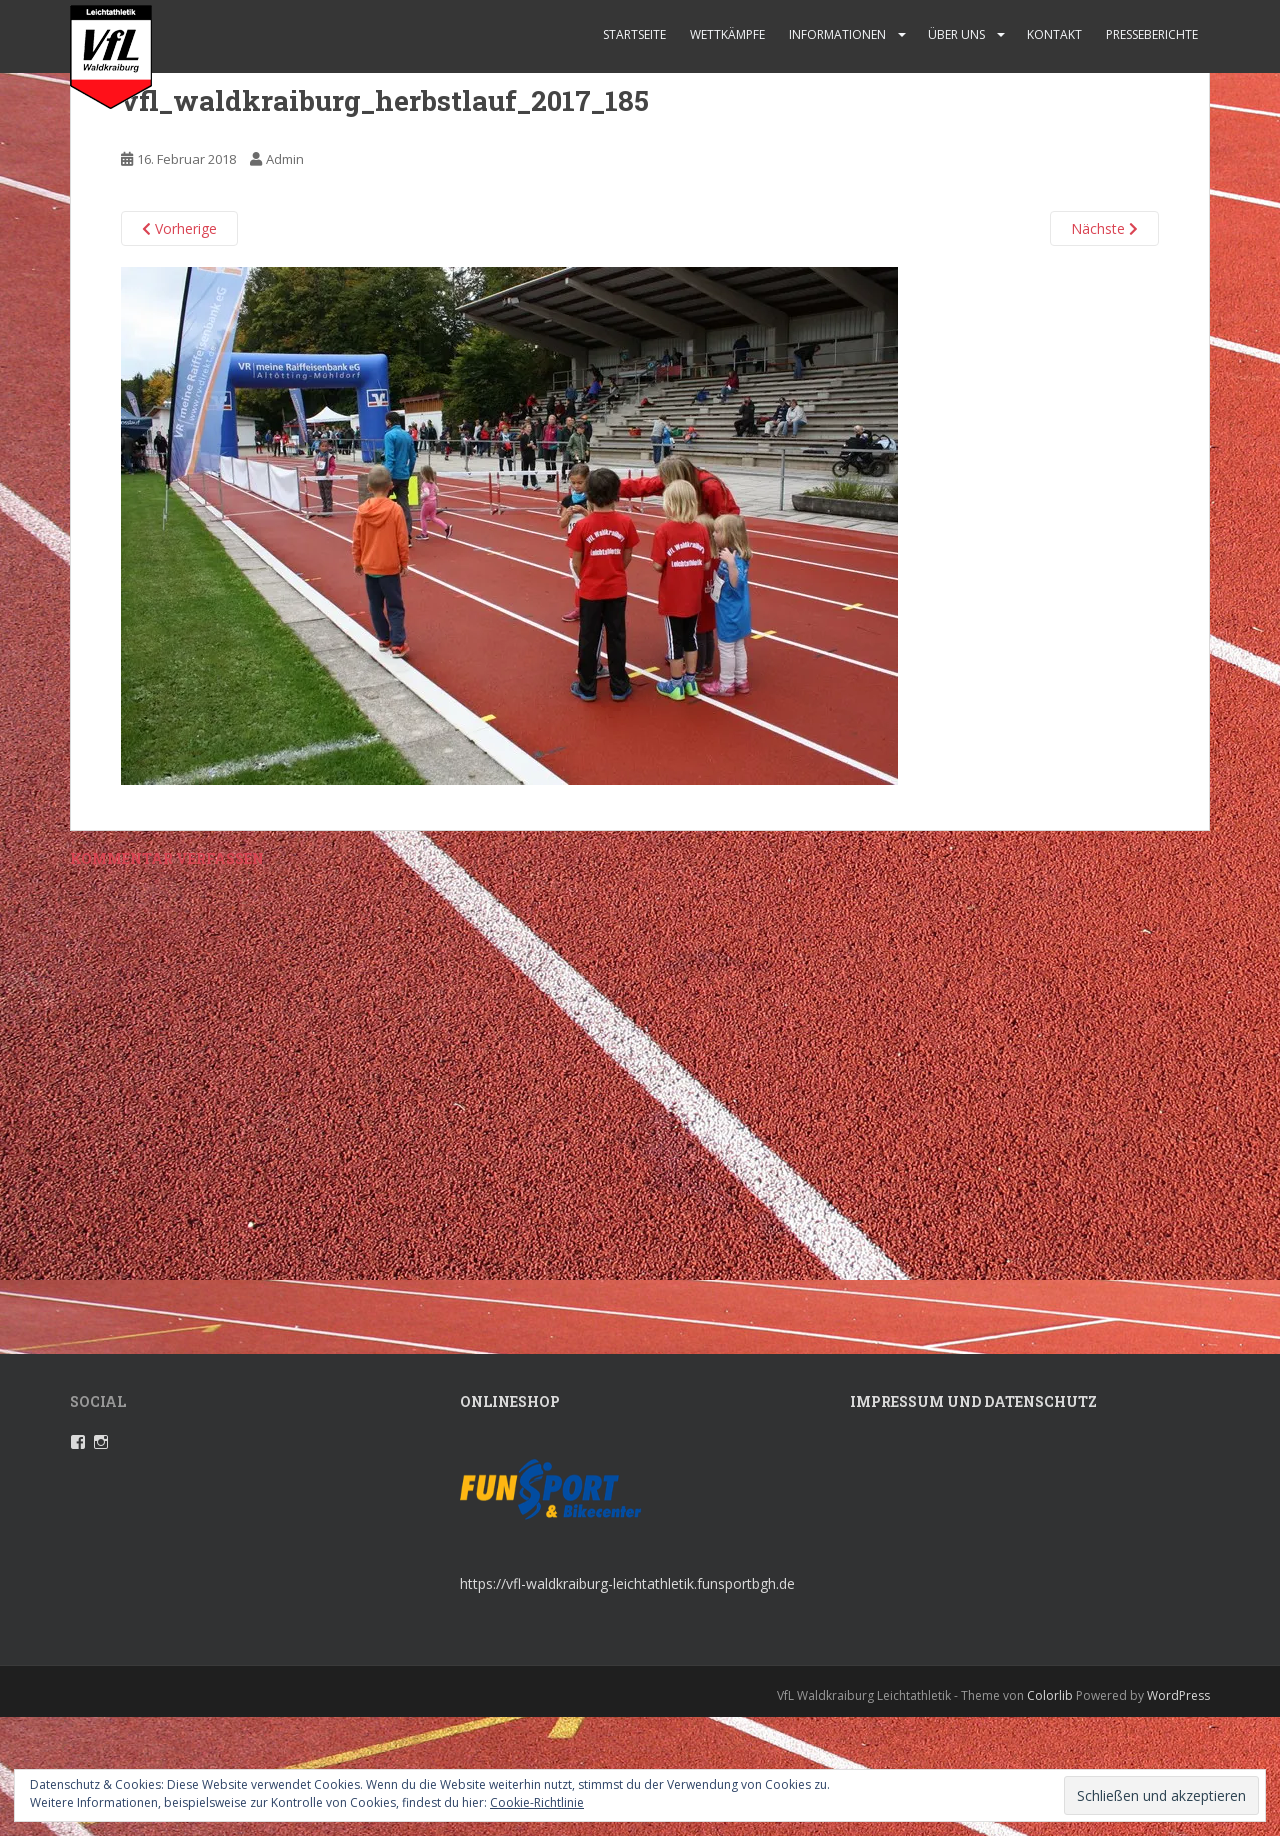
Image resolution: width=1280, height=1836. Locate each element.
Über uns (956, 34)
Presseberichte (1152, 34)
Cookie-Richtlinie (537, 1802)
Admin (285, 159)
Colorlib (1050, 1695)
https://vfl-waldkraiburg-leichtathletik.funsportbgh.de (627, 1583)
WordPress (1178, 1695)
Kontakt (1054, 34)
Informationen (837, 34)
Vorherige (179, 228)
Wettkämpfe (727, 34)
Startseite (634, 34)
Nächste (1104, 228)
